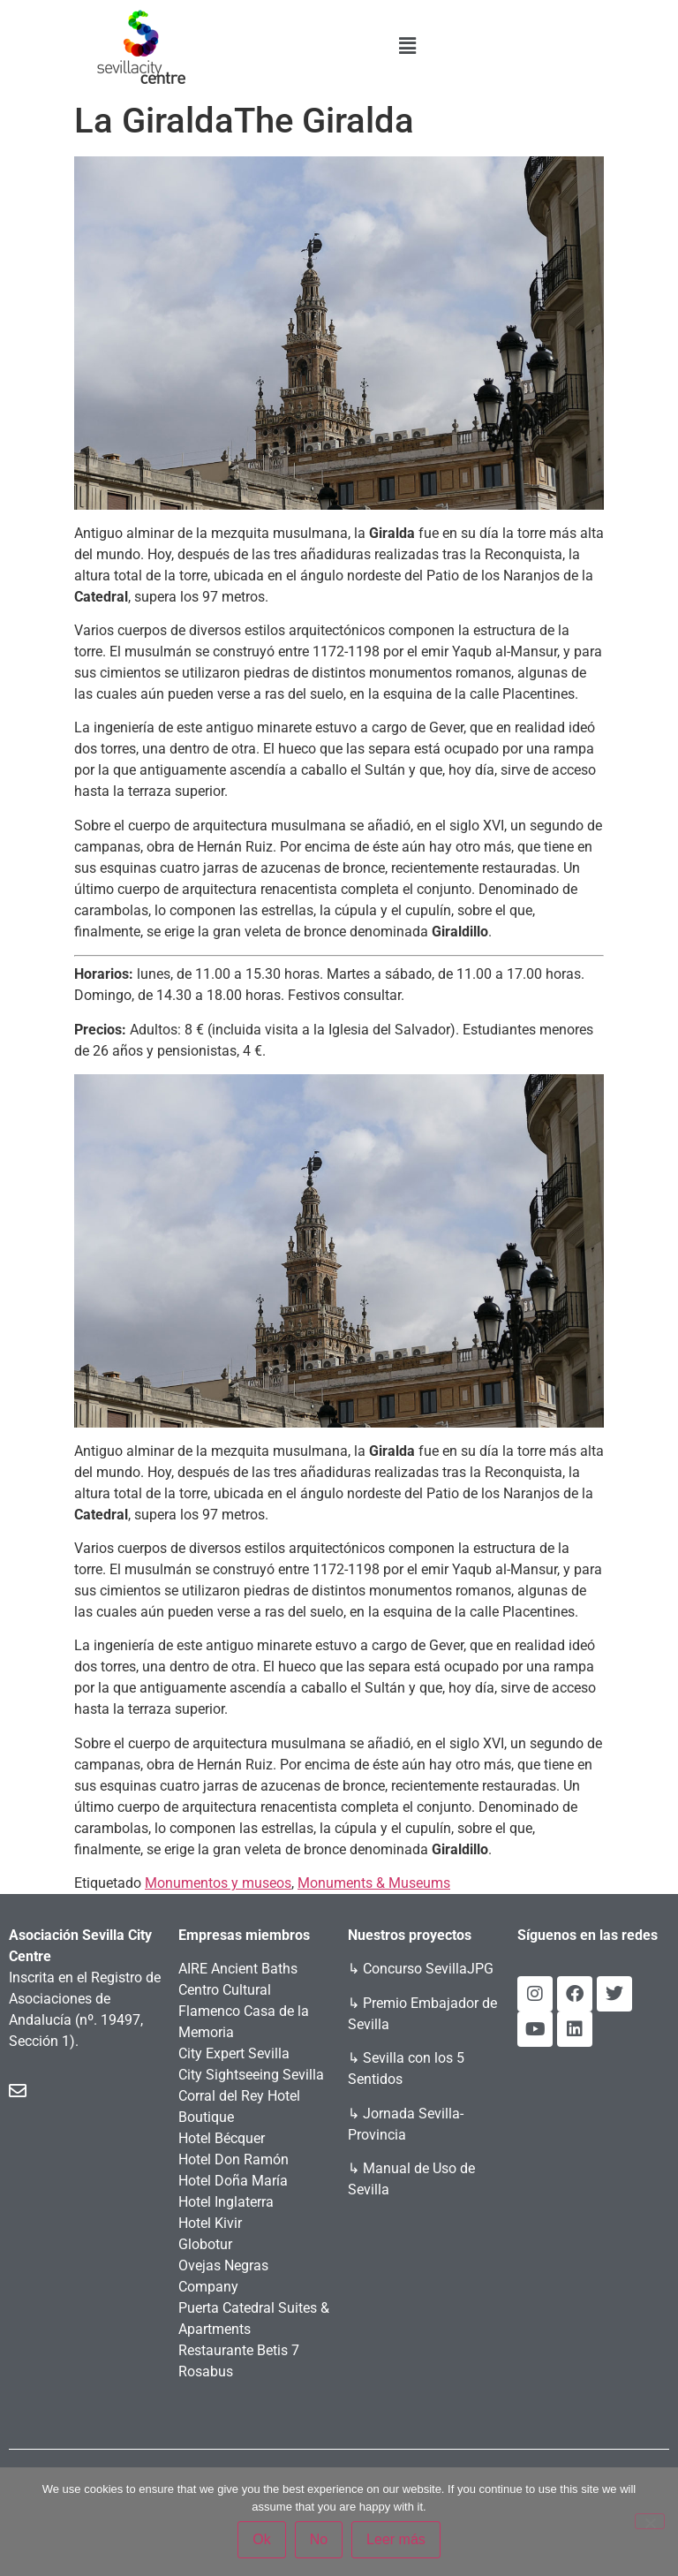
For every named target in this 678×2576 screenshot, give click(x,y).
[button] (408, 46)
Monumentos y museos (218, 1883)
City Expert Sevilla (234, 2053)
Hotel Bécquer (221, 2138)
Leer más (396, 2539)
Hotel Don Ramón (233, 2159)
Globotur (205, 2244)
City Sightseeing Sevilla (251, 2074)
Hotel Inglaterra (226, 2201)
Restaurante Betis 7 (238, 2350)
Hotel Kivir (210, 2223)
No (319, 2539)
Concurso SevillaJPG (428, 1968)
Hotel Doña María (233, 2180)
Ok (261, 2539)
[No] (650, 2521)
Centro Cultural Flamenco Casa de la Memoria (243, 2011)
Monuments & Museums (374, 1883)
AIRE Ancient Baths (238, 1968)
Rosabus (205, 2371)
